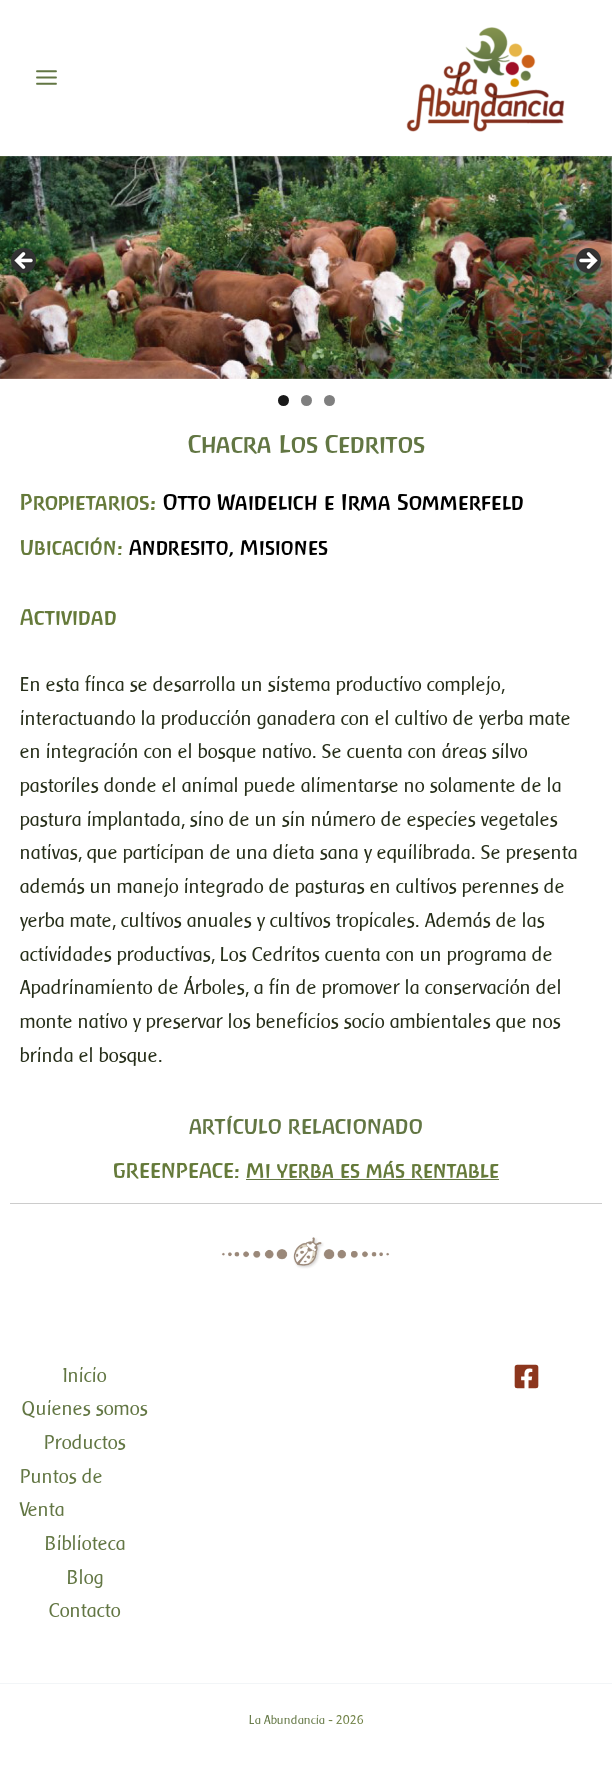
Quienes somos (85, 1408)
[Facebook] (526, 1376)
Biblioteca (85, 1543)
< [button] (25, 262)
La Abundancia (287, 1720)
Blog (85, 1577)
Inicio (85, 1375)
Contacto (85, 1610)
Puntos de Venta (61, 1493)
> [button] (587, 262)
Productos (85, 1442)
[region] (306, 267)
